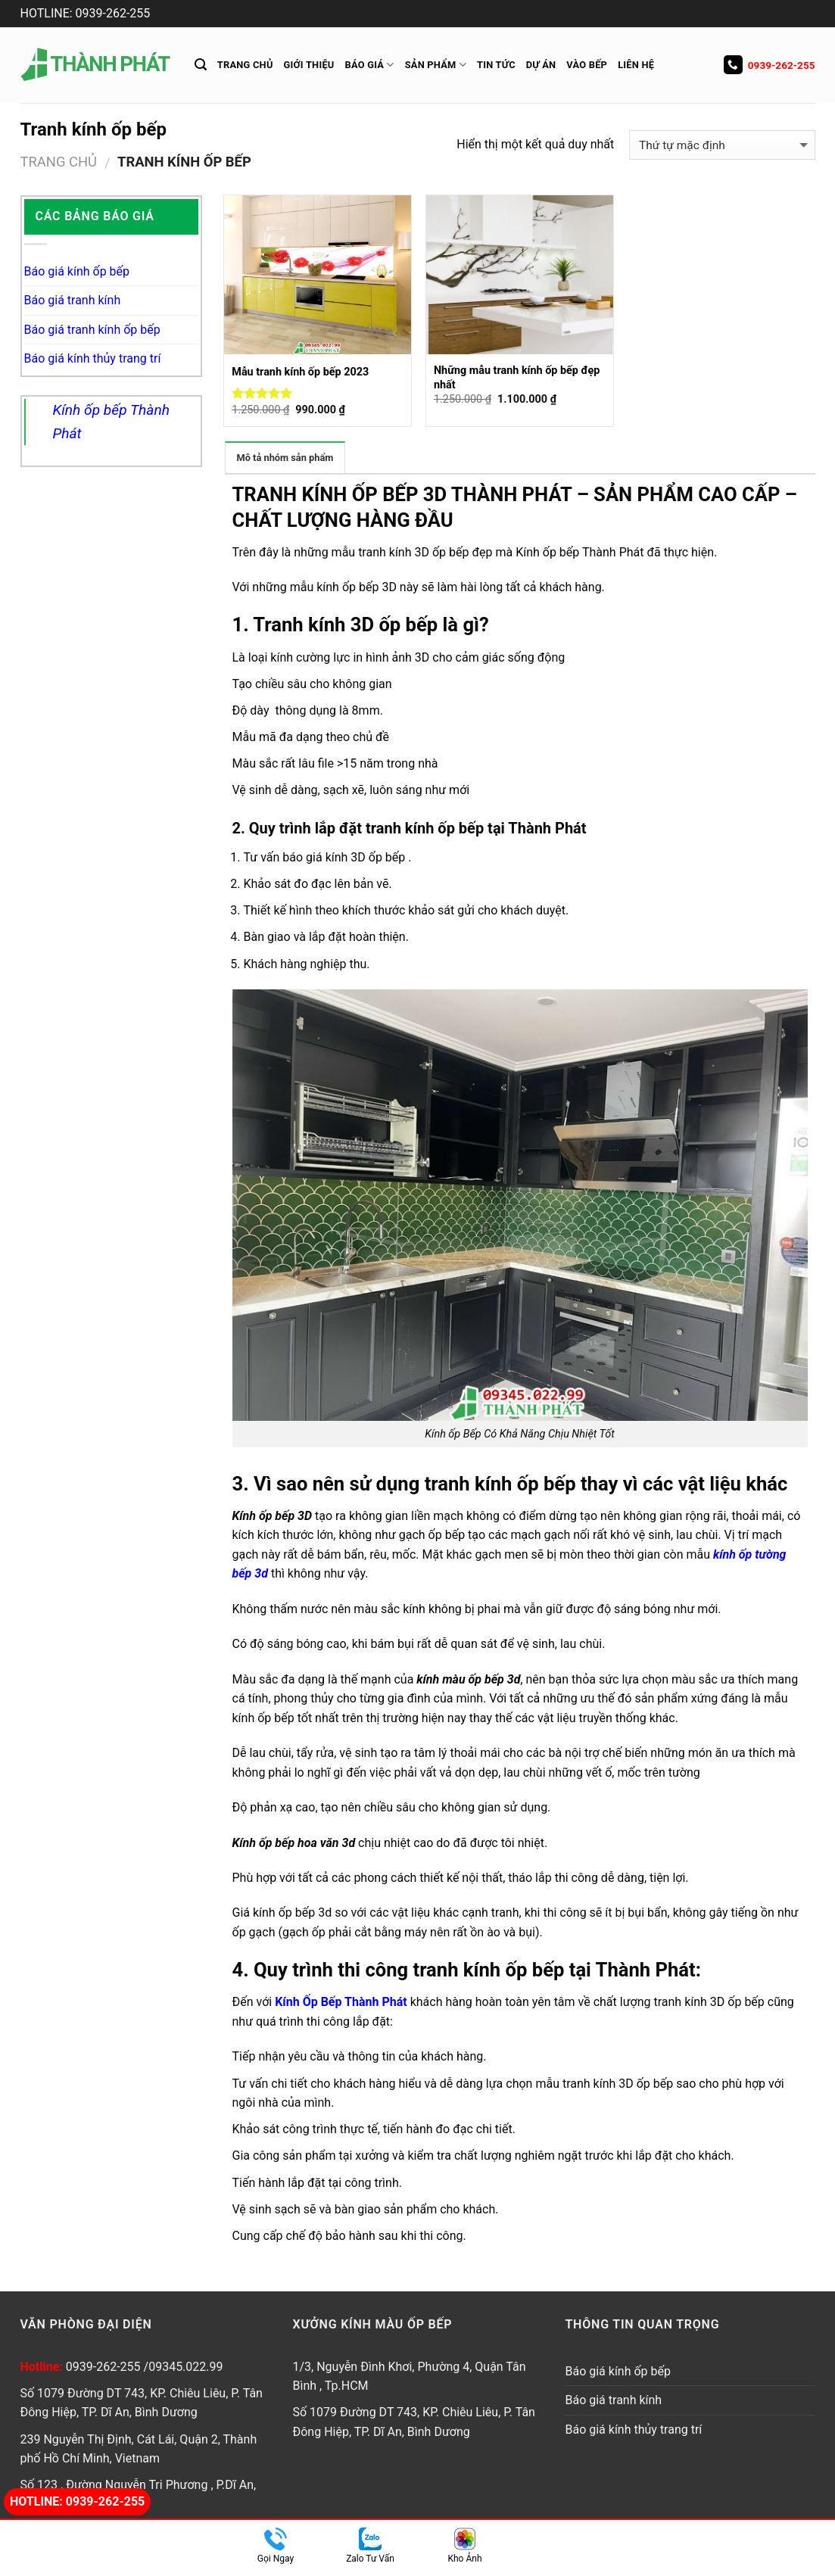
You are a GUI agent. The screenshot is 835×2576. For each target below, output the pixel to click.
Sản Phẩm (435, 65)
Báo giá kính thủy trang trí (92, 358)
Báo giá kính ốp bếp (77, 271)
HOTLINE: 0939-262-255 (85, 13)
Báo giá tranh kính (72, 300)
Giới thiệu (309, 64)
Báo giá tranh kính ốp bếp (92, 329)
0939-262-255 (769, 65)
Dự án (541, 64)
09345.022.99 (185, 2367)
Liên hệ (636, 64)
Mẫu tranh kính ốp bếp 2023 (300, 372)
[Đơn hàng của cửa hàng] (722, 145)
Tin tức (496, 64)
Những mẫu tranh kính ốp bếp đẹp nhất (517, 377)
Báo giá (369, 65)
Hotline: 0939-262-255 (77, 2501)
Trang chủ (245, 64)
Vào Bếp (586, 64)
